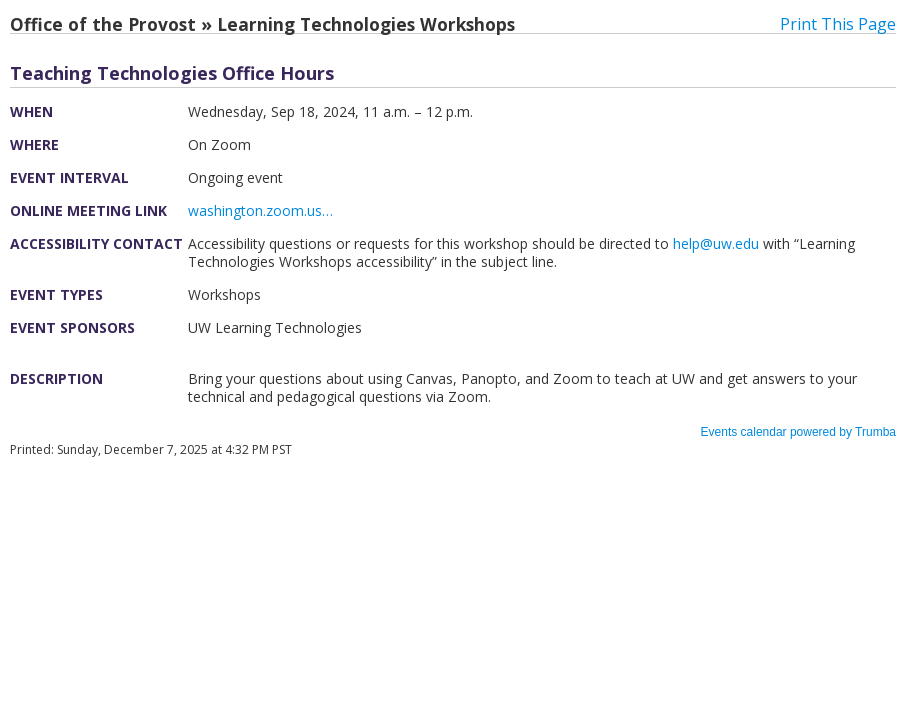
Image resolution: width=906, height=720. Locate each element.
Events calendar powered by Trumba (798, 432)
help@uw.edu (716, 243)
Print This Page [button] (838, 24)
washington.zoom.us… (260, 210)
